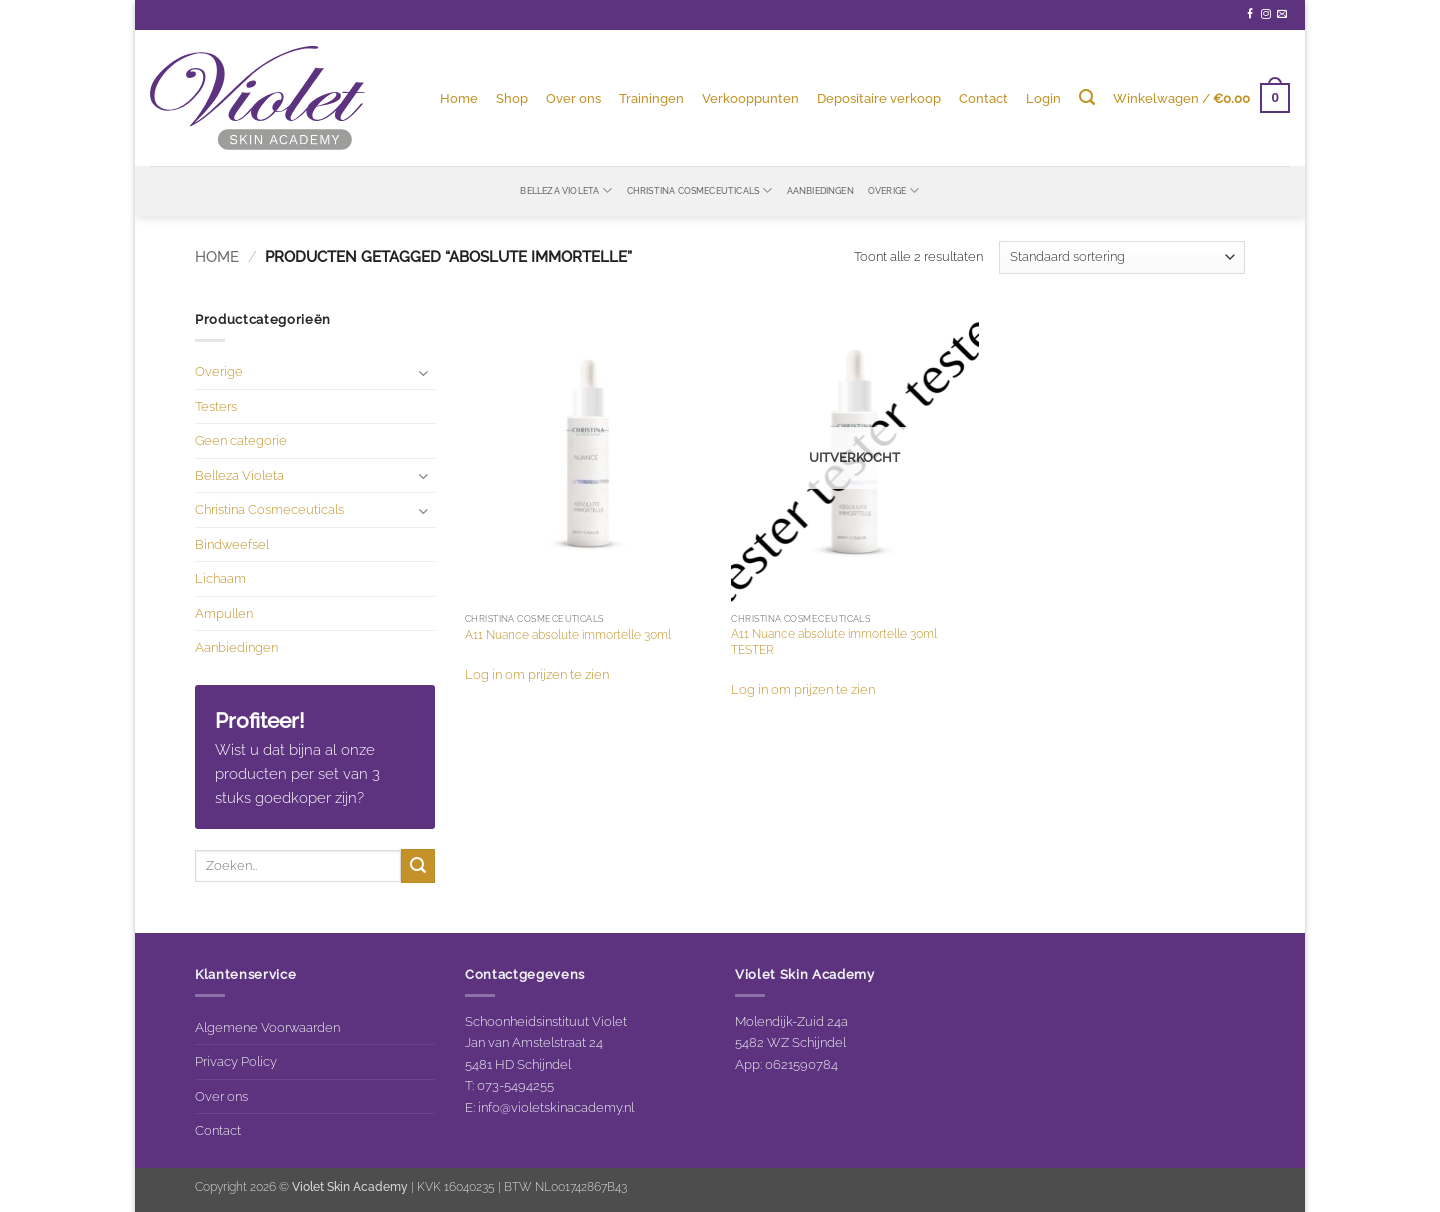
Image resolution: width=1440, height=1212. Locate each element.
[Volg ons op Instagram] (1266, 14)
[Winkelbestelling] (1122, 257)
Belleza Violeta (566, 190)
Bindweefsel (232, 544)
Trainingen (651, 98)
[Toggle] (423, 372)
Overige (894, 190)
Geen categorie (241, 440)
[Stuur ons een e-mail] (1282, 14)
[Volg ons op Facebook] (1250, 14)
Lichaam (220, 578)
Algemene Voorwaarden (267, 1027)
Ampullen (224, 613)
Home (459, 98)
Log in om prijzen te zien (537, 674)
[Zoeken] (1087, 97)
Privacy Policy (236, 1061)
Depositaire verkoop (879, 98)
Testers (216, 406)
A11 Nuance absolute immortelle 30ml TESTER (834, 642)
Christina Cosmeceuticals (700, 190)
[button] (1043, 98)
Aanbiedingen (820, 190)
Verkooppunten (750, 98)
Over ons (573, 98)
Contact (983, 98)
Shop (512, 98)
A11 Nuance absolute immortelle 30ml (568, 635)
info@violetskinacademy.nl (556, 1107)
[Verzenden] (418, 865)
